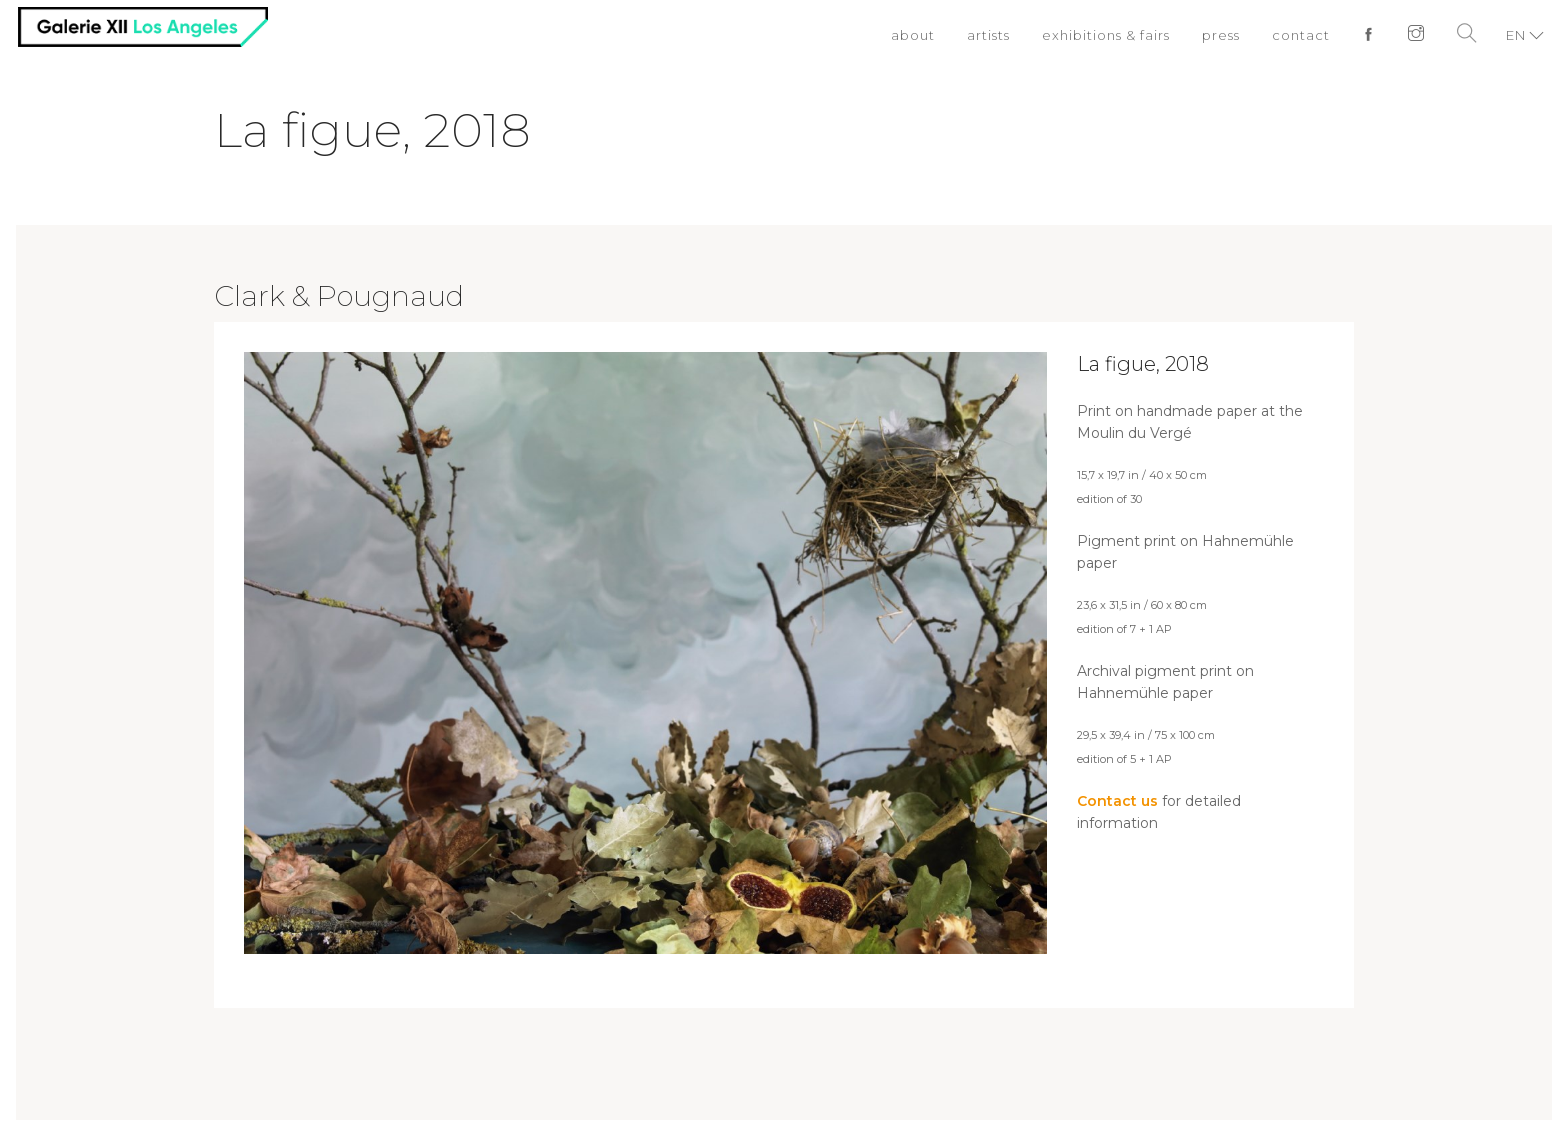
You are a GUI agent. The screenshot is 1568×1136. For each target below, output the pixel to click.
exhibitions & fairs (1106, 35)
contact (1301, 35)
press (1221, 35)
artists (988, 35)
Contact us (1117, 801)
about (913, 35)
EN (1516, 35)
